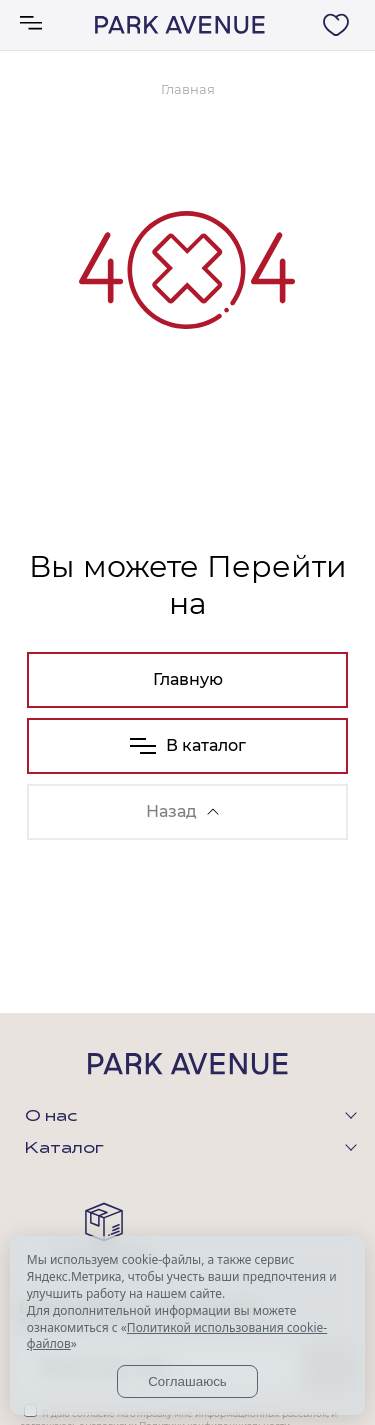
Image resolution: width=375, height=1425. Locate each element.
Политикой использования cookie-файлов (177, 1336)
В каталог (188, 745)
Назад (182, 811)
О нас (51, 1117)
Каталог (64, 1149)
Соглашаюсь (187, 1381)
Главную (188, 679)
